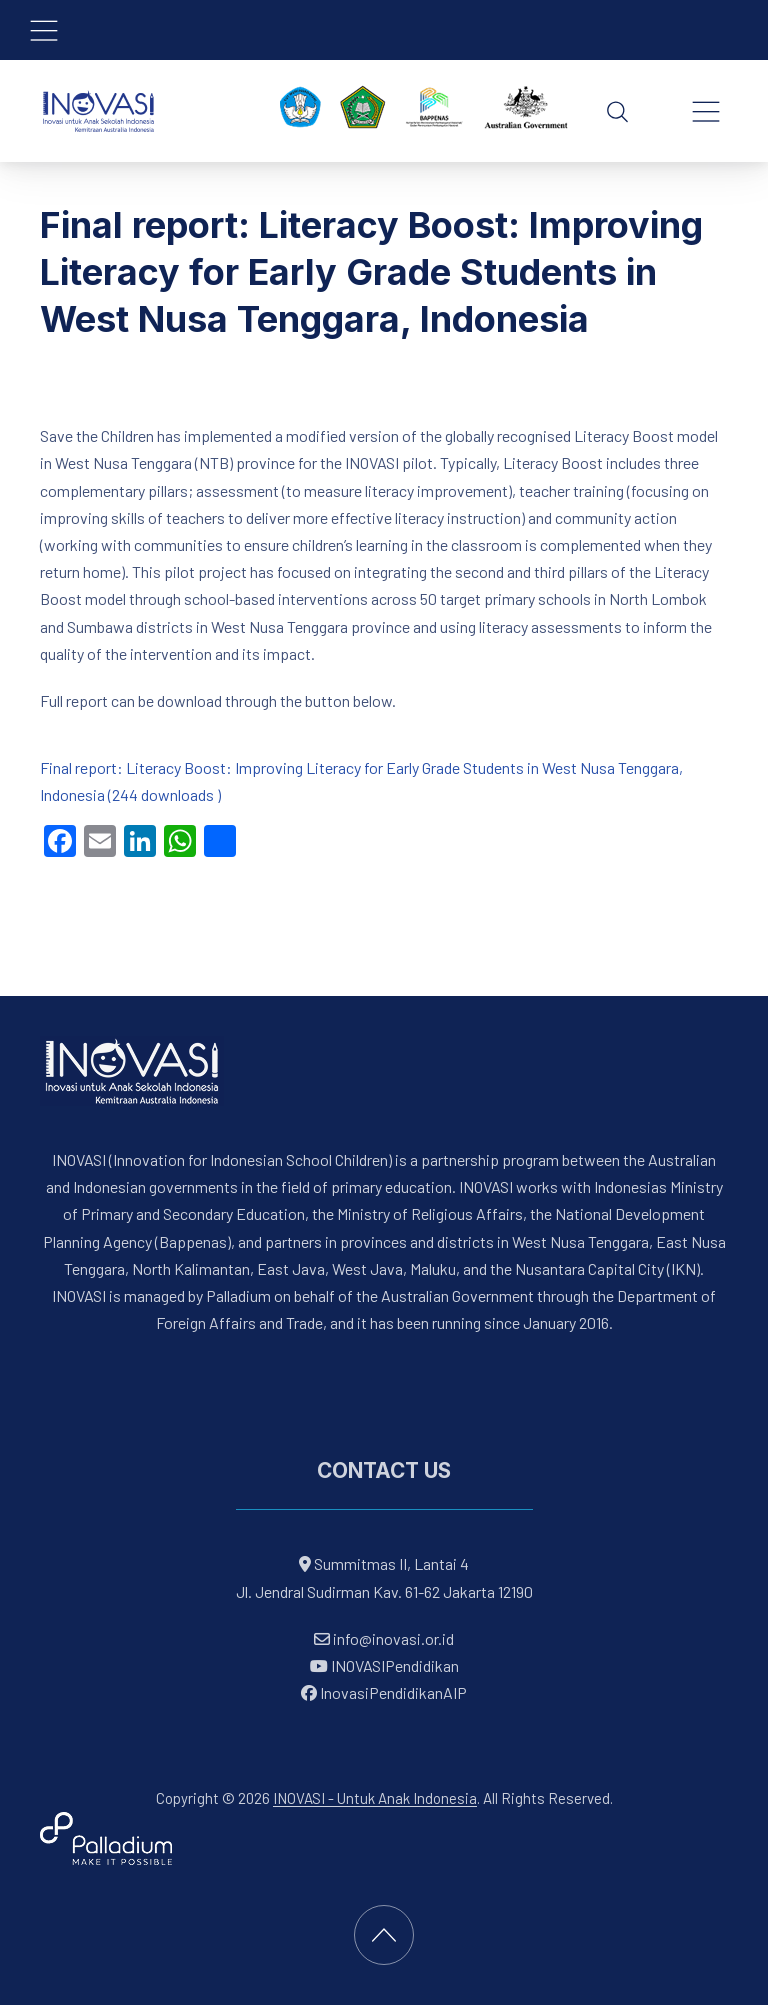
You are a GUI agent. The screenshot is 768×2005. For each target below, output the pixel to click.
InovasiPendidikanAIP (384, 1692)
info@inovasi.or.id (392, 1638)
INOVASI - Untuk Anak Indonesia (375, 1798)
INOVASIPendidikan (384, 1665)
